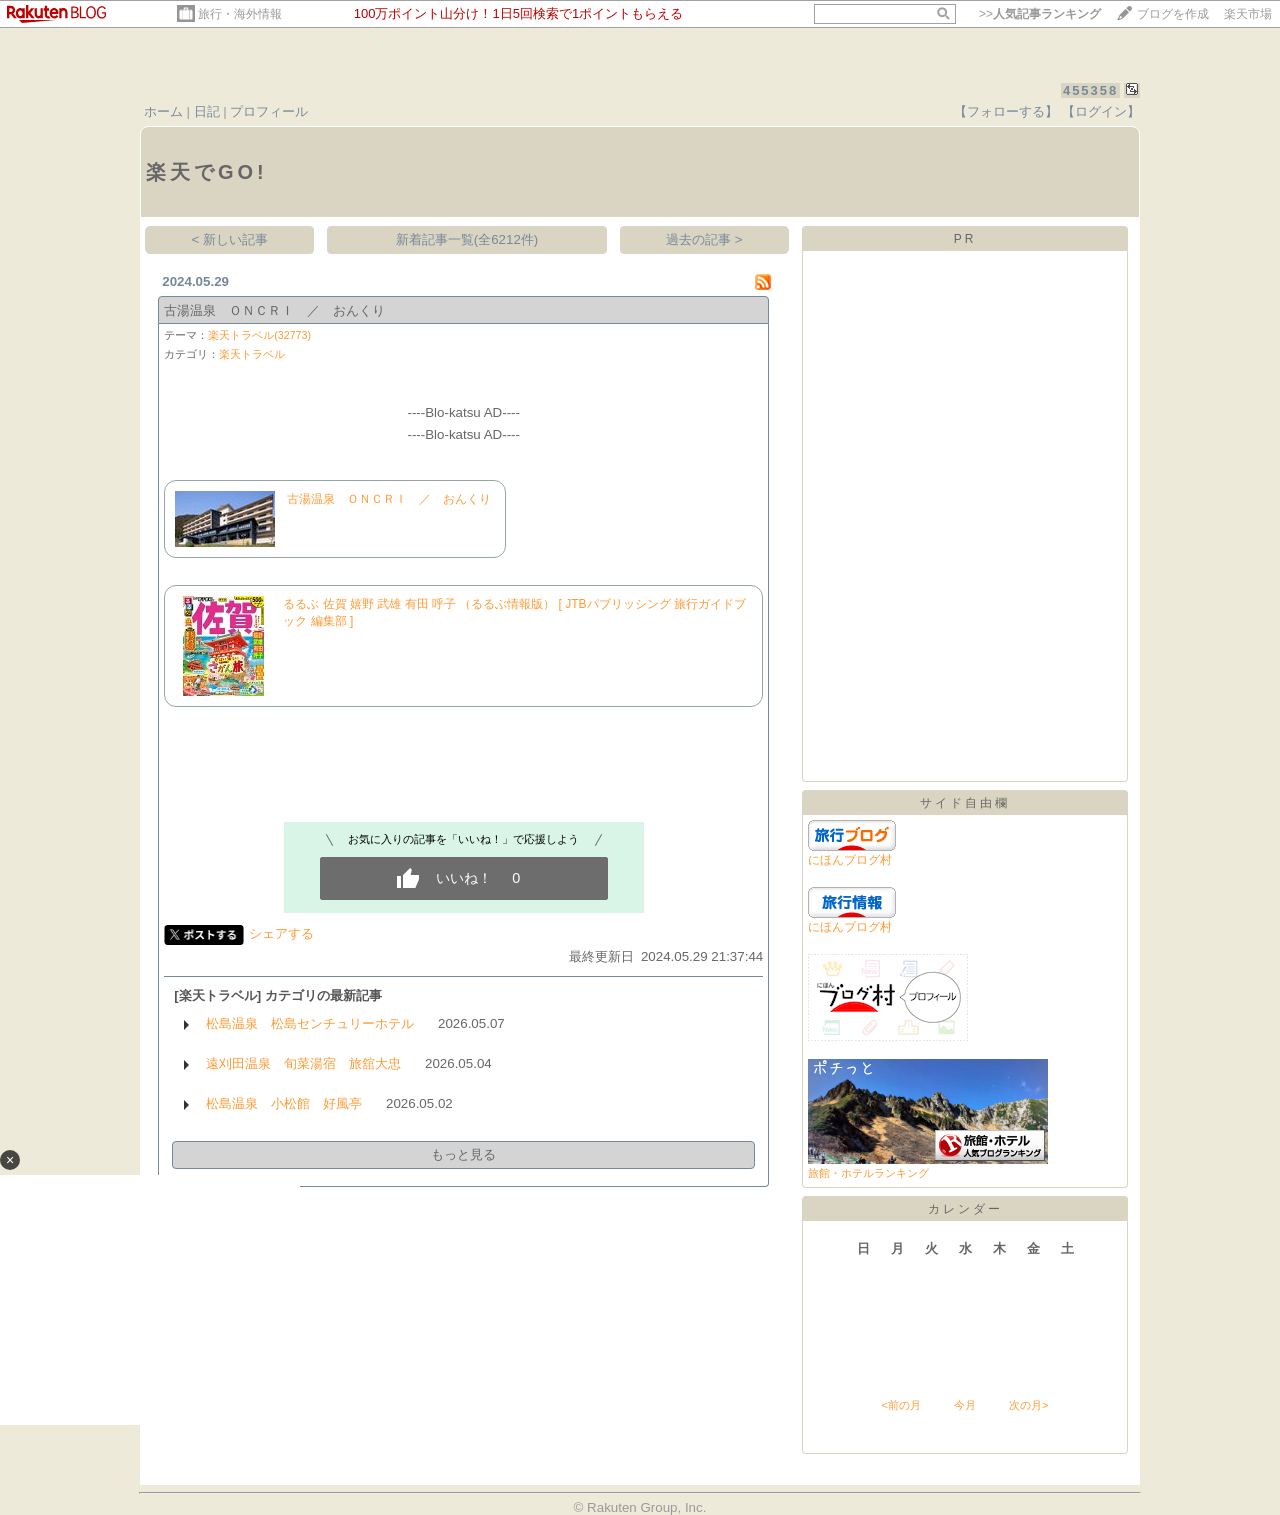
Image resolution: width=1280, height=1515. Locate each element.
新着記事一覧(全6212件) (467, 239)
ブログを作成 (1173, 14)
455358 (1090, 90)
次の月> (1028, 1405)
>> (1040, 14)
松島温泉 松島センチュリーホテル (310, 1023)
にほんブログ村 (850, 860)
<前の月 (900, 1405)
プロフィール (269, 111)
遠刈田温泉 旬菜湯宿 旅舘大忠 (303, 1063)
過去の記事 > (704, 239)
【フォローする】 (1006, 111)
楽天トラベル (252, 354)
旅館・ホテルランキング (868, 1173)
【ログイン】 (1101, 111)
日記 (207, 111)
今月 (965, 1405)
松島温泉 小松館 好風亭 (284, 1103)
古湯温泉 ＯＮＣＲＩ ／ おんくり (274, 310)
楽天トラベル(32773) (259, 335)
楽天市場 (1248, 14)
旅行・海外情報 (240, 14)
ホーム (163, 111)
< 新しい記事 (230, 239)
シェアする (281, 933)
